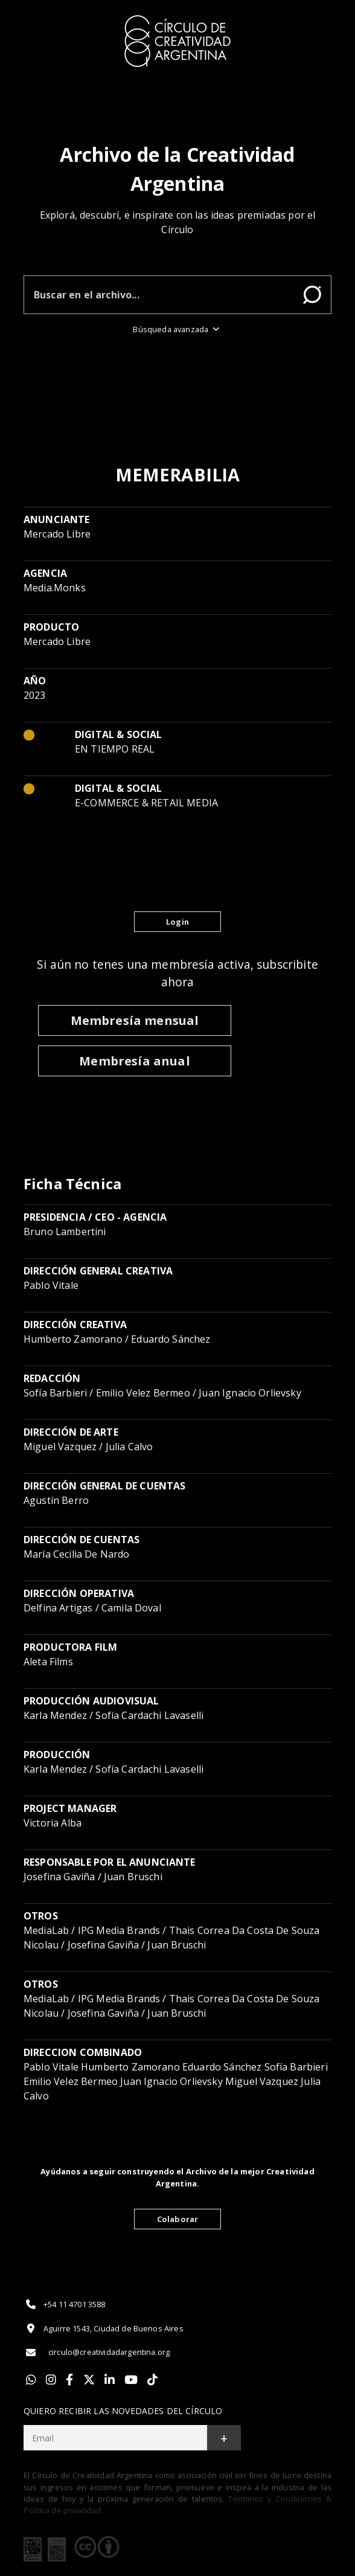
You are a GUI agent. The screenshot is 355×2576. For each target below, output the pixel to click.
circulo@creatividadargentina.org (97, 2352)
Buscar (312, 295)
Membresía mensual (135, 1020)
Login (177, 921)
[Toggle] (332, 19)
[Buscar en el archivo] (158, 294)
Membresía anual (134, 1061)
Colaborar (177, 2219)
